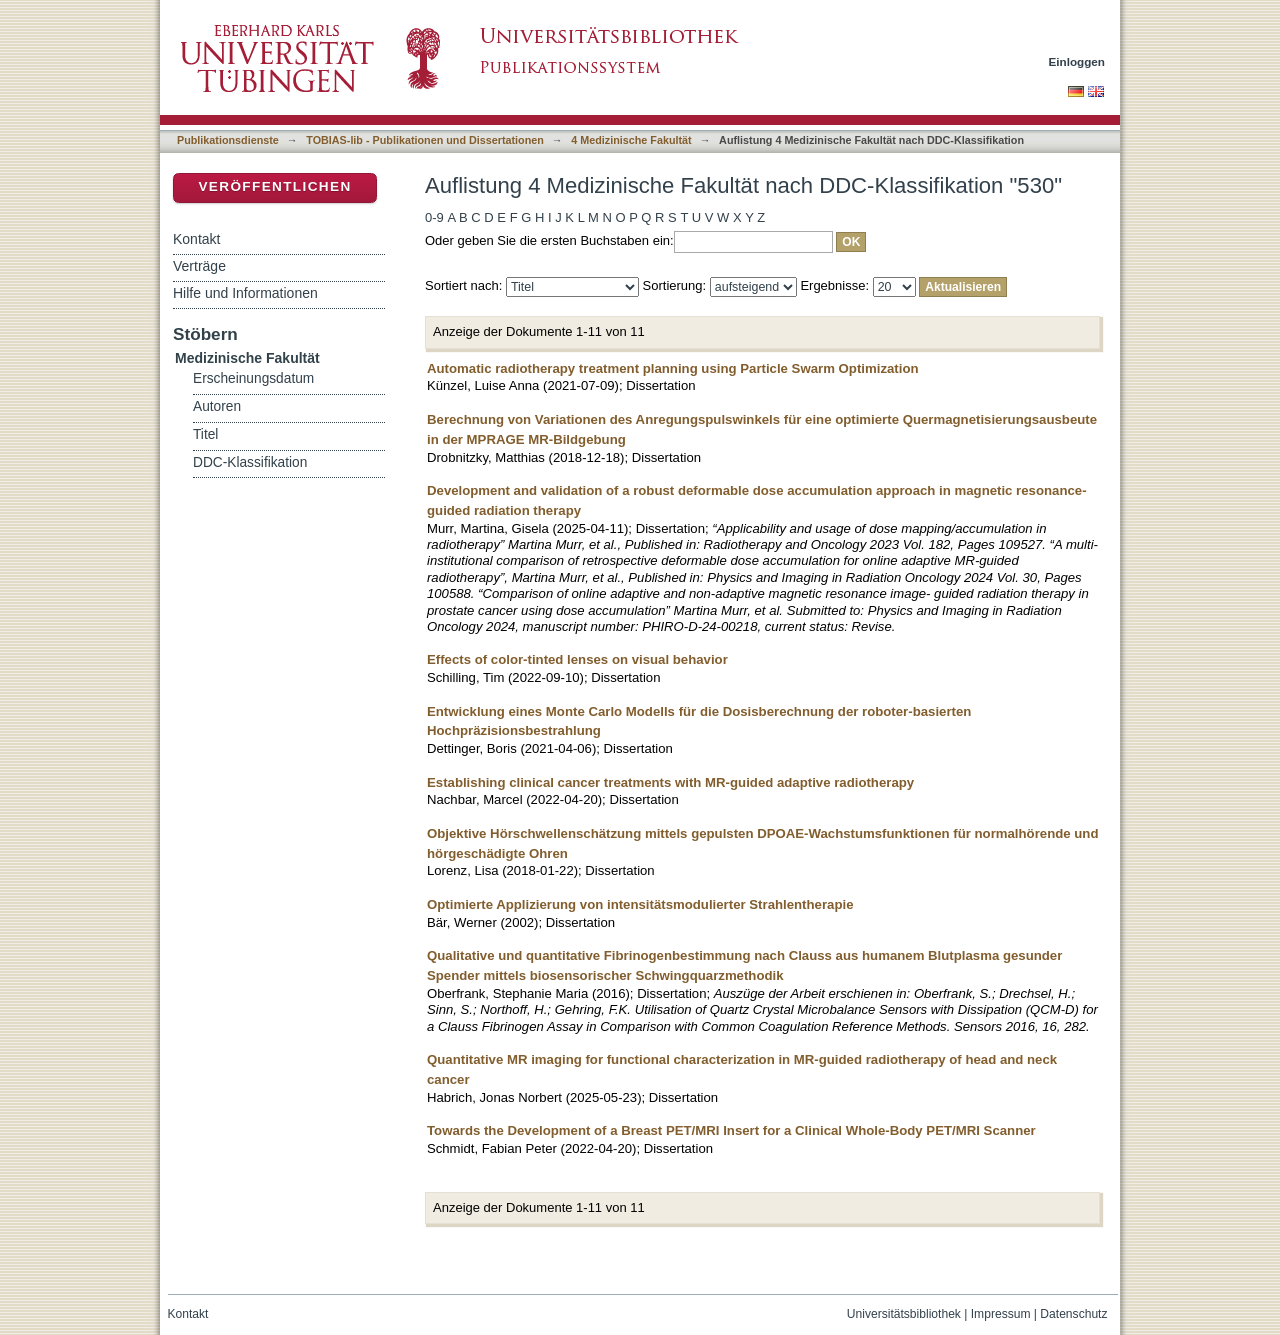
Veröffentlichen (274, 186)
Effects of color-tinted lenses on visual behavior (577, 659)
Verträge (199, 266)
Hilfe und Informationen (245, 293)
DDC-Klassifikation (250, 462)
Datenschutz (1073, 1314)
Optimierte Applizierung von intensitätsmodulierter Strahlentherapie (640, 904)
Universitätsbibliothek (904, 1314)
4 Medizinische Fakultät (631, 140)
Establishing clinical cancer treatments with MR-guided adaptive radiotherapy (670, 782)
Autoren (217, 406)
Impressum (1001, 1314)
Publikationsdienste (228, 140)
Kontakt (196, 239)
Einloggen (1077, 61)
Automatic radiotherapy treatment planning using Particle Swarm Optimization (673, 368)
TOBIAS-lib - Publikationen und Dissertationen (425, 140)
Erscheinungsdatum (253, 378)
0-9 (434, 217)
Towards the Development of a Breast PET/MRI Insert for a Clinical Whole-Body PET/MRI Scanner (731, 1130)
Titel (205, 434)
